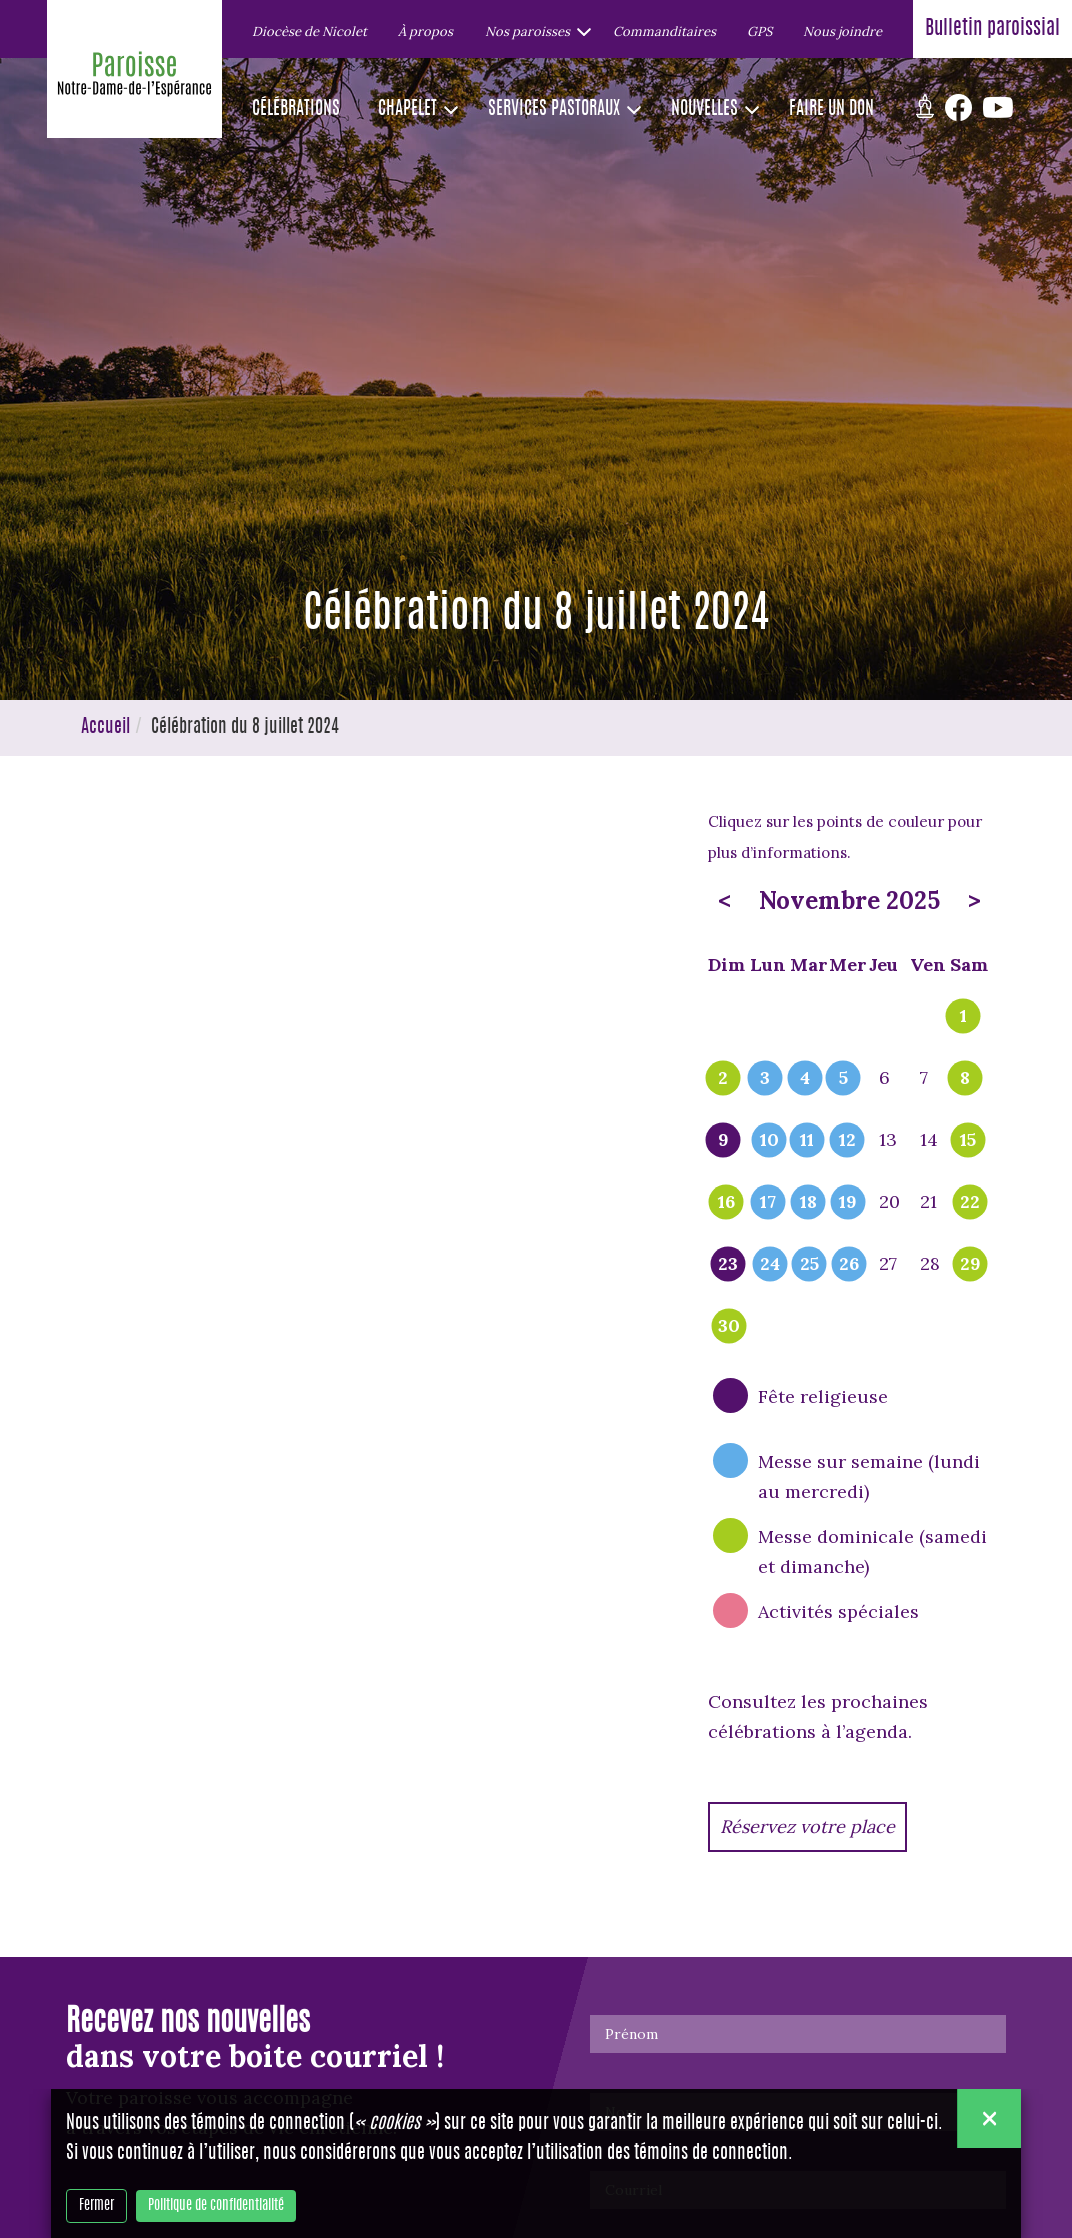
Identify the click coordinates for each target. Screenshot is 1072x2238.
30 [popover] (729, 1327)
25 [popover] (809, 1265)
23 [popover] (728, 1265)
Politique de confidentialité (216, 2206)
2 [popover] (723, 1079)
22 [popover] (970, 1203)
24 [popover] (770, 1265)
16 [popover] (726, 1203)
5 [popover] (843, 1079)
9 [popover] (723, 1141)
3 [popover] (765, 1079)
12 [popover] (847, 1141)
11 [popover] (807, 1141)
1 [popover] (963, 1017)
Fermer (96, 2206)
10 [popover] (769, 1141)
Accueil (105, 728)
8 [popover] (965, 1079)
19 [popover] (848, 1203)
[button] (533, 31)
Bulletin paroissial (992, 29)
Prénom (631, 2034)
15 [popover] (968, 1141)
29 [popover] (970, 1265)
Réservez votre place (807, 1826)
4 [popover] (805, 1079)
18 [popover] (808, 1203)
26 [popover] (849, 1265)
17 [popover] (768, 1203)
